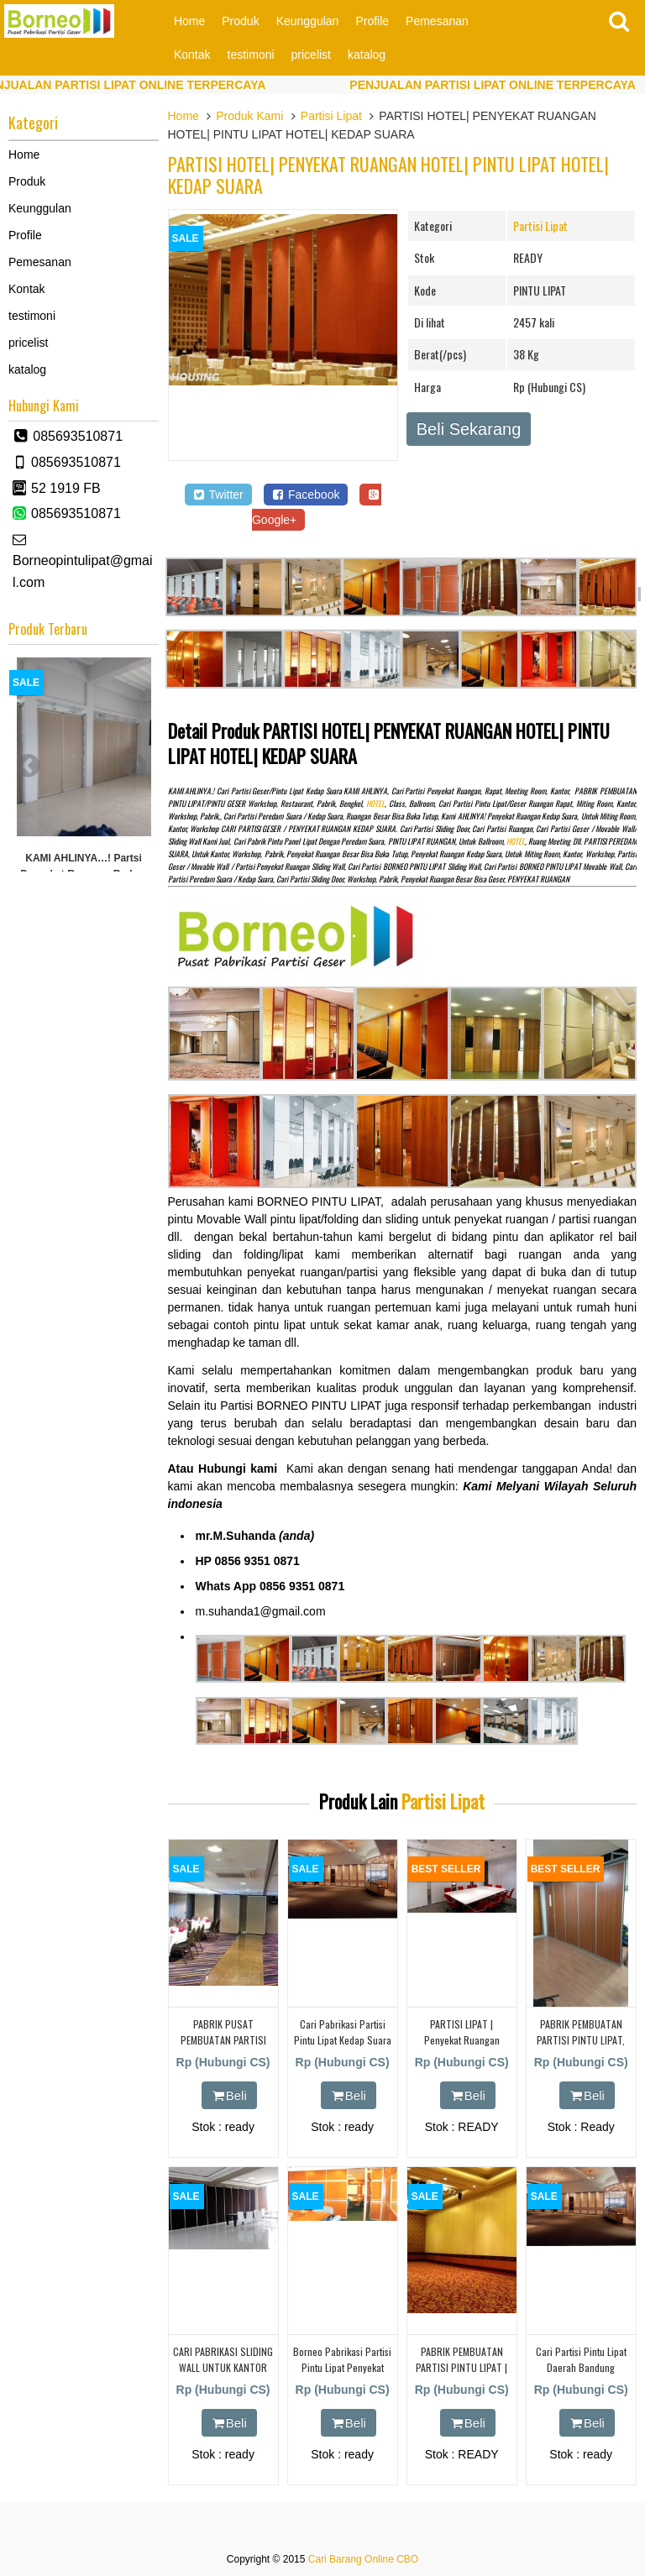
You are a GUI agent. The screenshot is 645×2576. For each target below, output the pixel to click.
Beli (229, 2095)
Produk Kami (249, 116)
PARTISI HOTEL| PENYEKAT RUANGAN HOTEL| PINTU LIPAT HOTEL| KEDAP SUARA (388, 174)
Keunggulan (307, 21)
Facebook (306, 494)
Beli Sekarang (469, 429)
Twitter (218, 494)
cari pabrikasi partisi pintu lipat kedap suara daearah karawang (342, 2040)
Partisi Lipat (331, 116)
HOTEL (375, 803)
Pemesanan (437, 21)
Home (189, 21)
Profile (372, 21)
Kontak (192, 54)
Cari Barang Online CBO (363, 2559)
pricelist (311, 54)
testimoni (251, 54)
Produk (240, 21)
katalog (366, 54)
